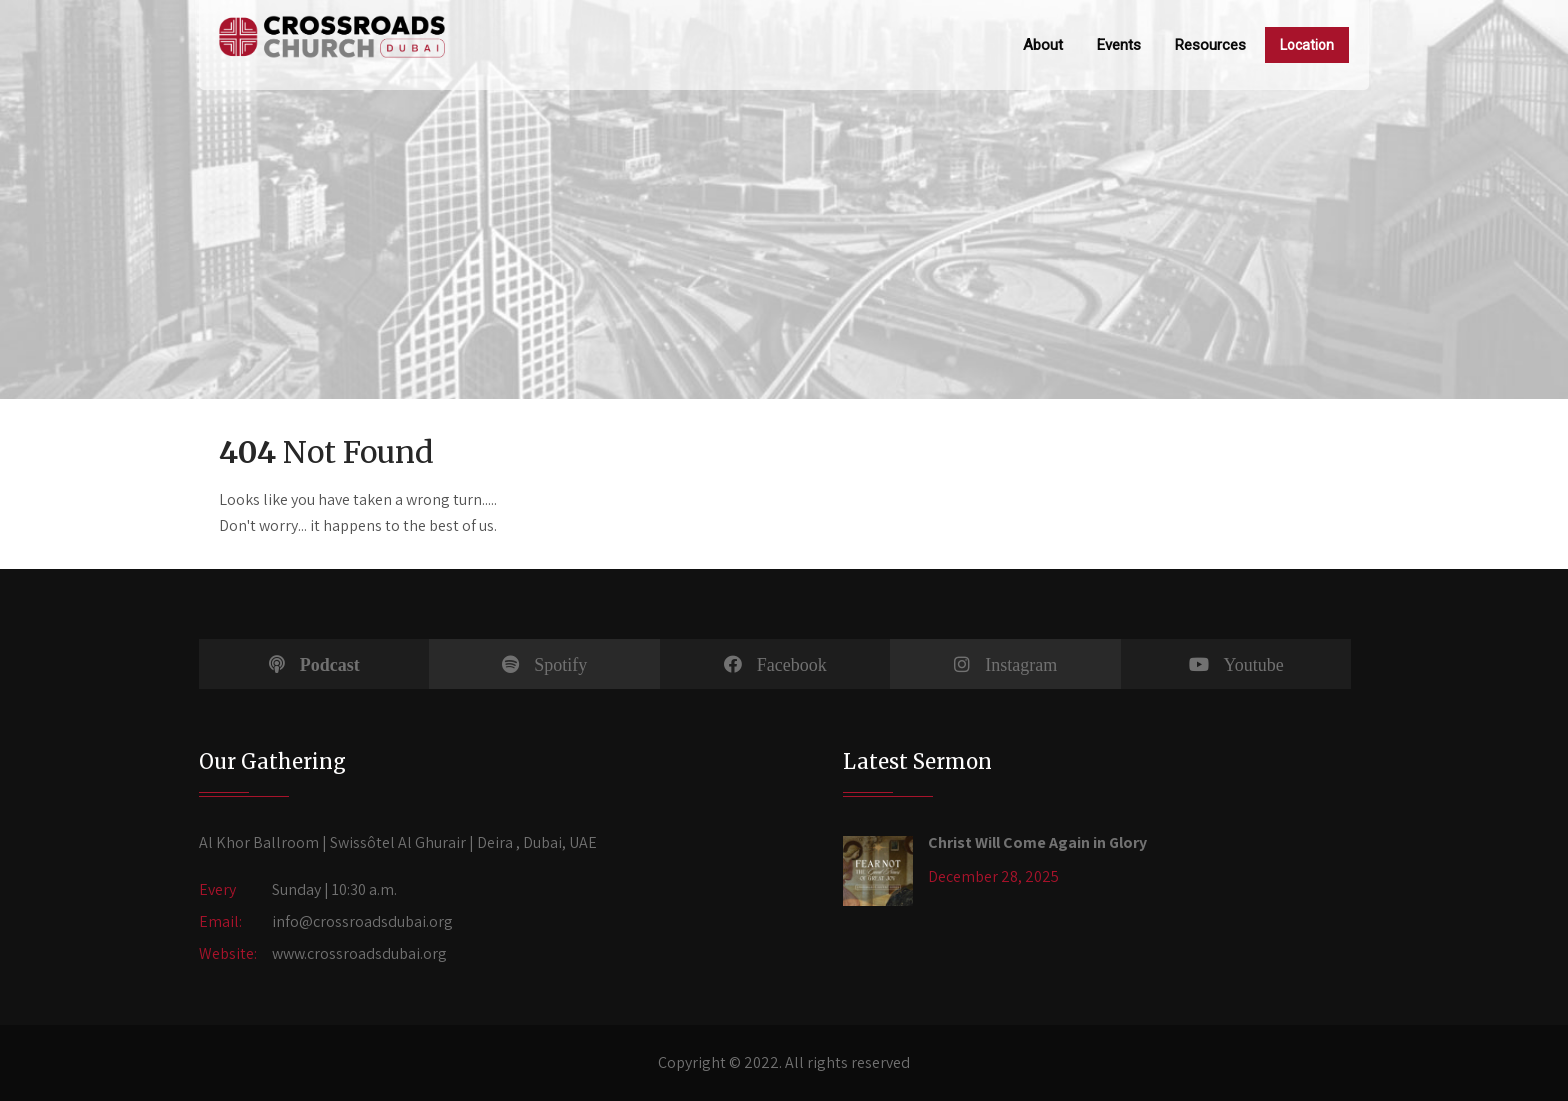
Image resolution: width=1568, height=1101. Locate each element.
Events (1119, 45)
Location (1307, 45)
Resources (1210, 45)
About (1043, 45)
